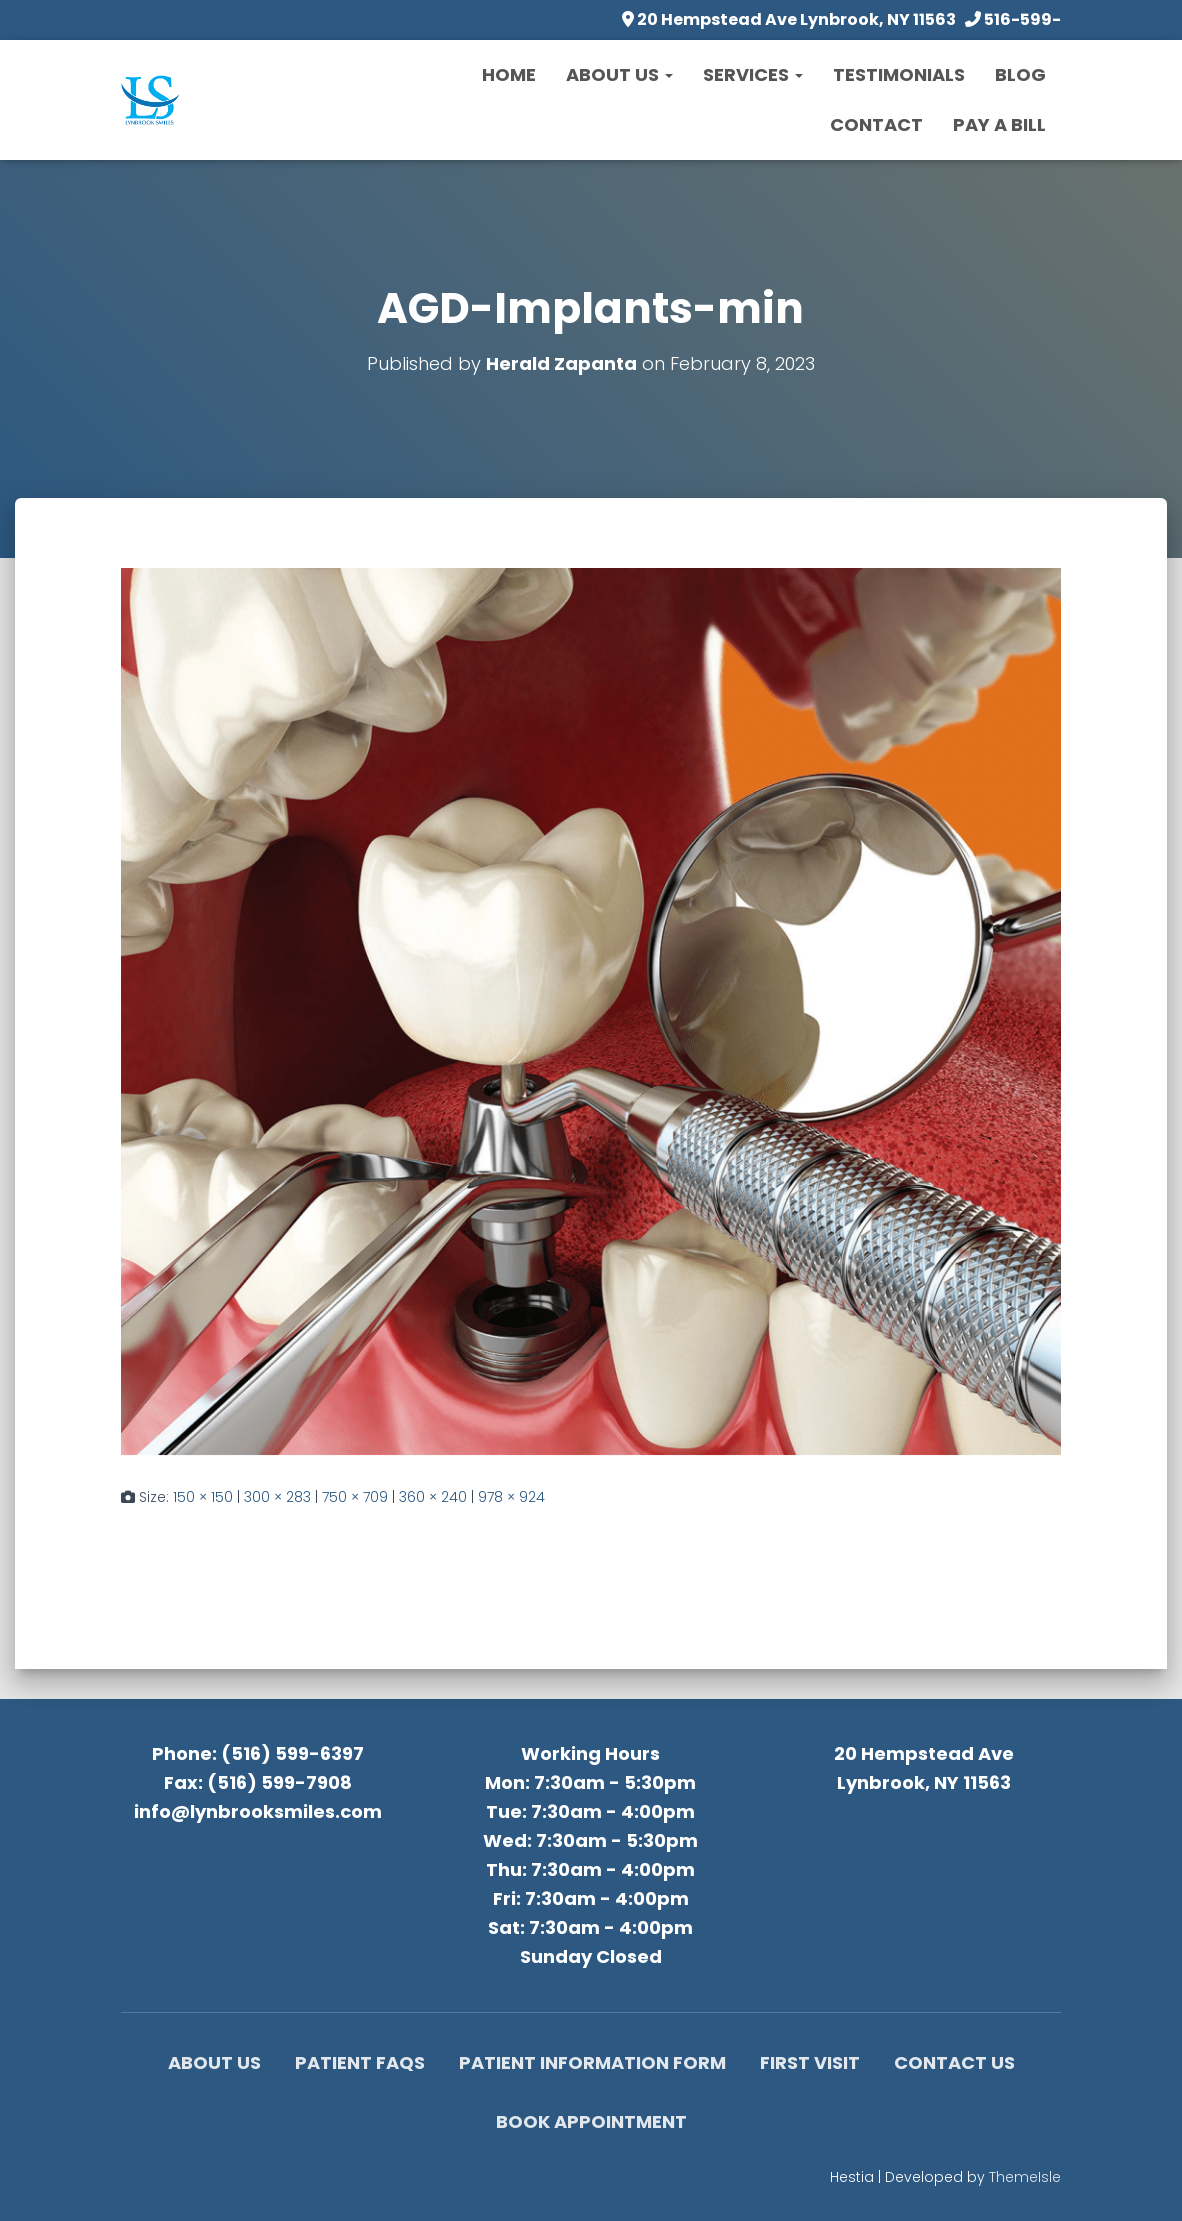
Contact (876, 124)
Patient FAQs (360, 2062)
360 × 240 (433, 1497)
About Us (619, 74)
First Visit (810, 2062)
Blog (1020, 74)
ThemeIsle (1025, 2177)
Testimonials (899, 74)
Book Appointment (591, 2121)
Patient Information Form (592, 2062)
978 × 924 (511, 1497)
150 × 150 (203, 1497)
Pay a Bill (999, 124)
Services (753, 74)
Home (509, 74)
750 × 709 (355, 1497)
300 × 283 (277, 1497)
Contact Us (954, 2062)
